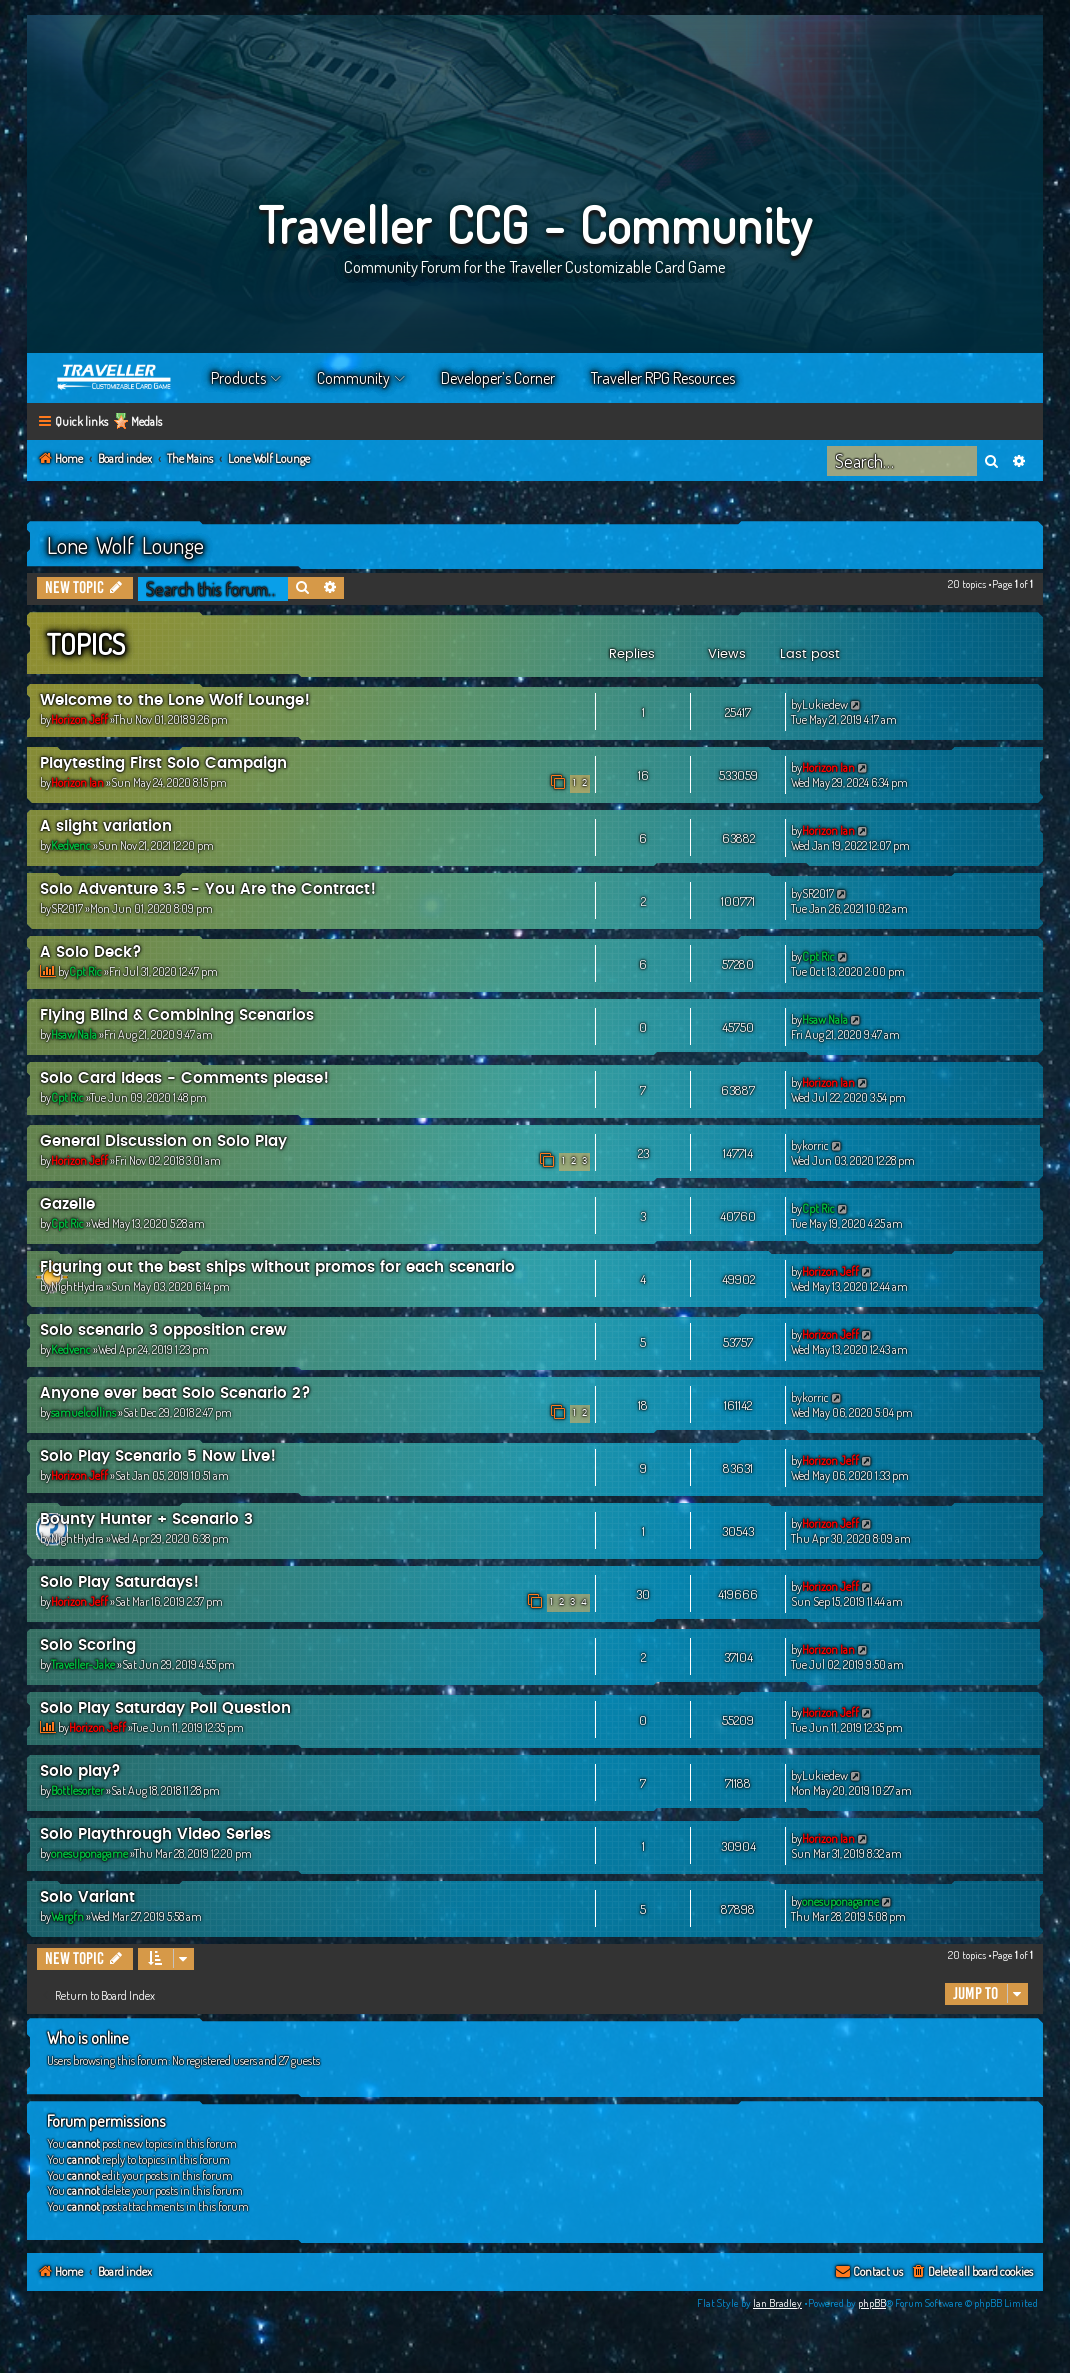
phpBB (872, 2303)
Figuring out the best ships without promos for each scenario (277, 1267)
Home (115, 378)
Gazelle (67, 1204)
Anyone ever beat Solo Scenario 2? (175, 1393)
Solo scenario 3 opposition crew (163, 1330)
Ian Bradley (777, 2303)
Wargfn (67, 1916)
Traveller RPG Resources (663, 378)
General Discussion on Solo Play (163, 1141)
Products (238, 378)
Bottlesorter (77, 1790)
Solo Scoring (88, 1645)
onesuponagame (89, 1853)
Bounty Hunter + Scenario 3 (146, 1519)
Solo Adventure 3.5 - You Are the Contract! (208, 889)
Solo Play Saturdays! (119, 1582)
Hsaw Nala (74, 1034)
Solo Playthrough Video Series (155, 1834)
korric (815, 1145)
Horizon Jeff (79, 719)
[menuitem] (971, 2272)
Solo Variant (87, 1897)
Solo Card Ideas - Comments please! (184, 1078)
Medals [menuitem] (146, 421)
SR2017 (67, 908)
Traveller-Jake (83, 1664)
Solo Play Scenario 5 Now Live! (158, 1456)
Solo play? (80, 1771)
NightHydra (77, 1286)
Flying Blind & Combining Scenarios (177, 1015)
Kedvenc (71, 845)
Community (353, 378)
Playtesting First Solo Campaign (163, 763)
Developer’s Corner (498, 378)
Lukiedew (825, 704)
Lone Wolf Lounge (125, 545)
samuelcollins (83, 1412)
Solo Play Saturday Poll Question (165, 1708)
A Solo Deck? (91, 952)
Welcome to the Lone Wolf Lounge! (175, 700)
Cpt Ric (85, 971)
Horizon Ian (77, 782)
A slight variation (106, 826)
